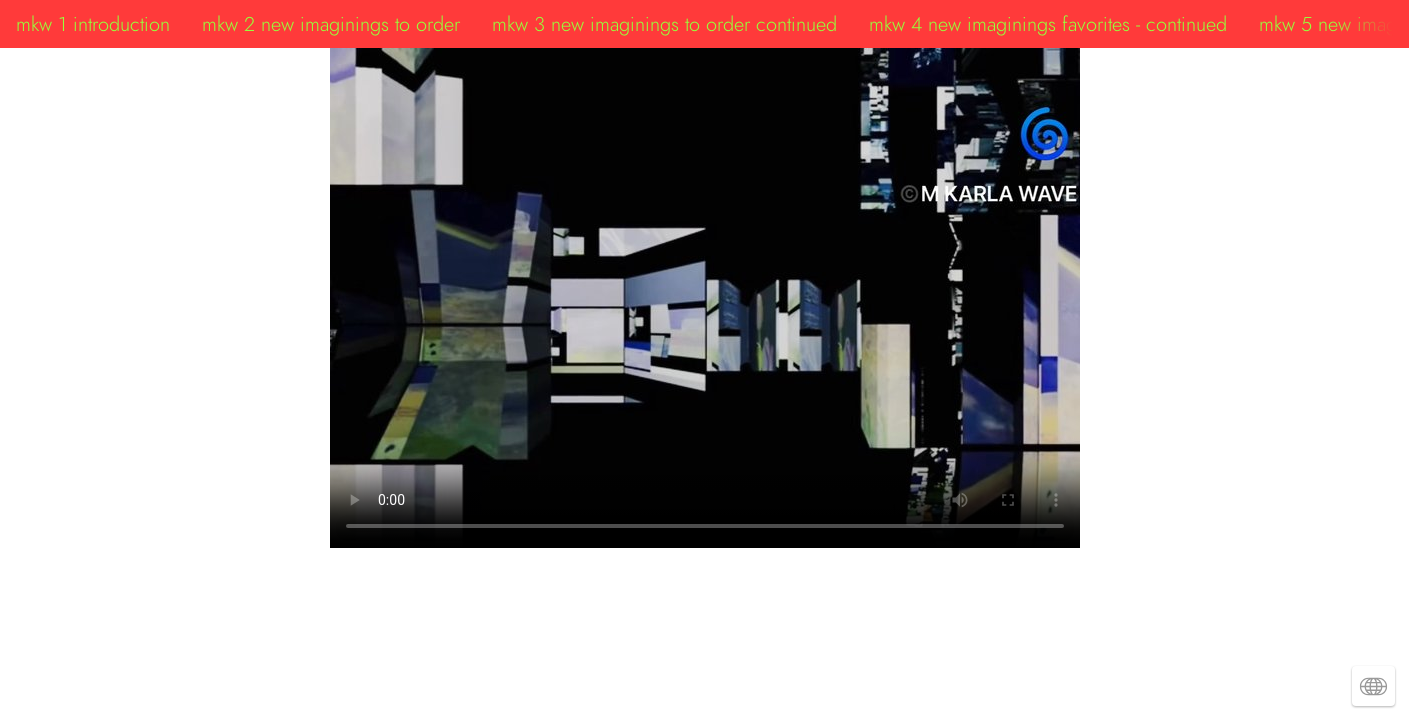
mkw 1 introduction (93, 24)
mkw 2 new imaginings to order (331, 24)
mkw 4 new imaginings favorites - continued (1048, 24)
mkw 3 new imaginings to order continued (664, 24)
